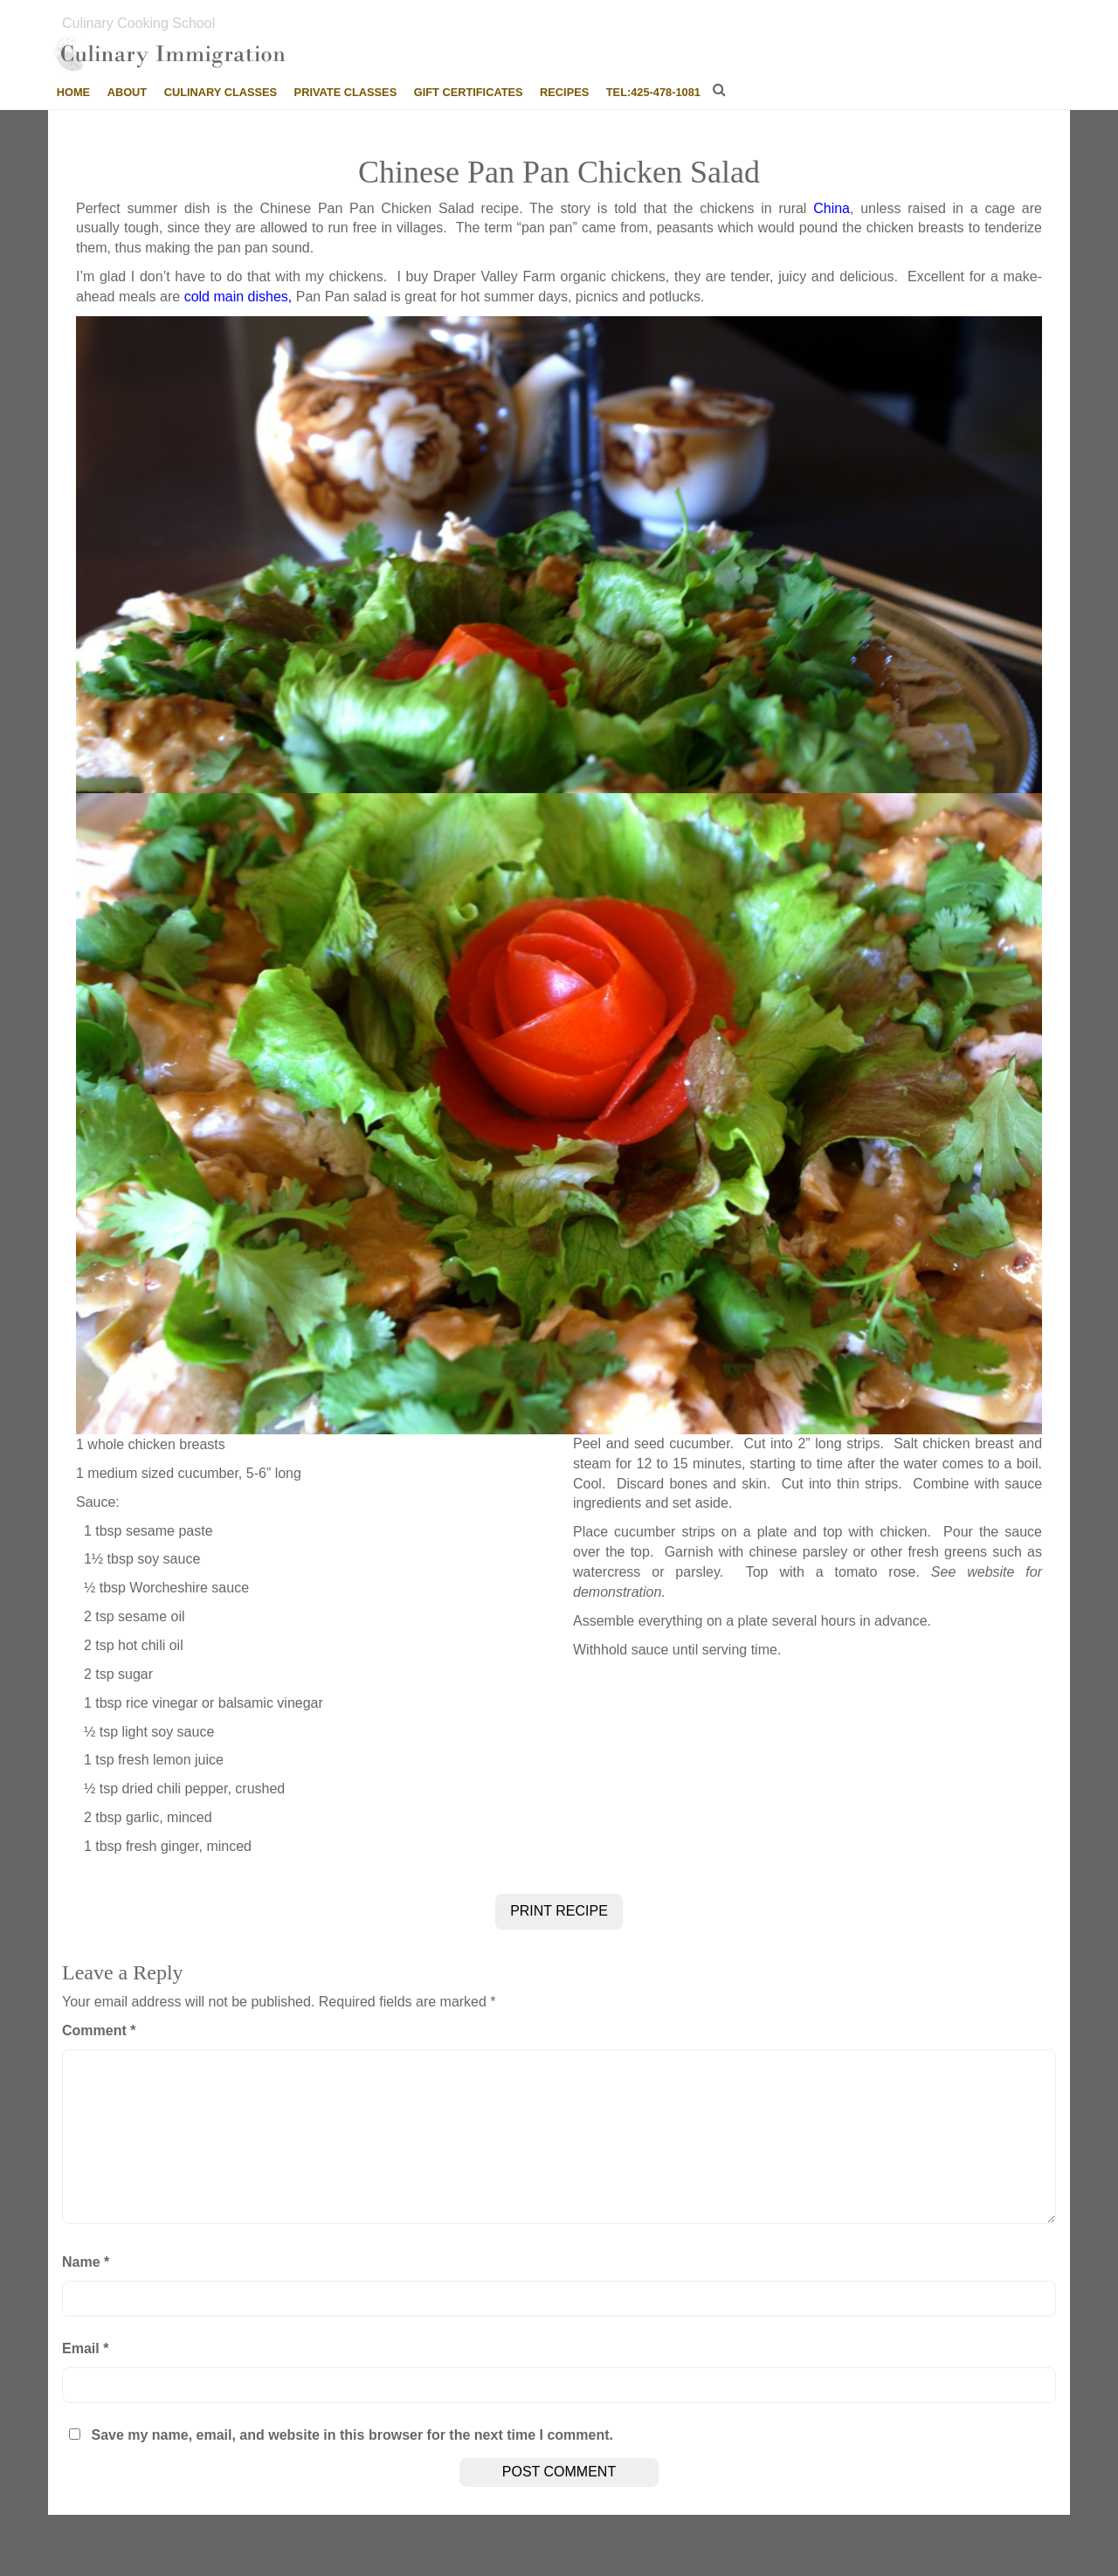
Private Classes (345, 92)
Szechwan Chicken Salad (370, 2538)
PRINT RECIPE (559, 1910)
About (127, 92)
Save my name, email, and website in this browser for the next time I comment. (352, 2435)
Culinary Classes (220, 92)
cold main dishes (236, 296)
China (831, 208)
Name (85, 2262)
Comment (98, 2030)
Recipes (564, 92)
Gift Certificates (468, 92)
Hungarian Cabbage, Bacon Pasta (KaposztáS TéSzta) (652, 2538)
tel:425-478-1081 (653, 92)
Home (73, 92)
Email (85, 2348)
